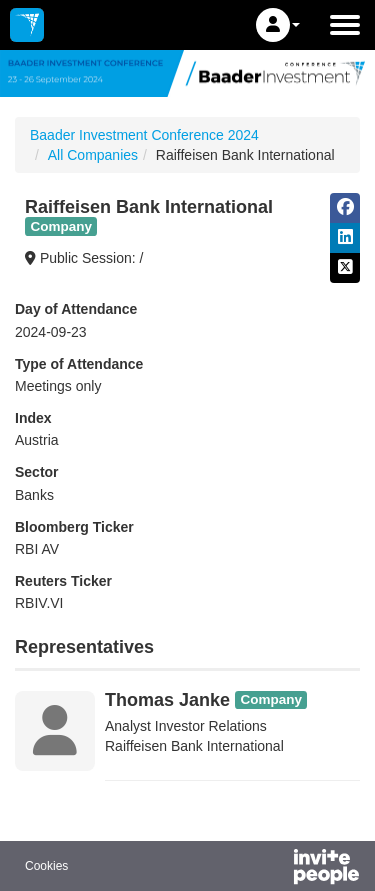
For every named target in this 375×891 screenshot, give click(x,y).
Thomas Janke (167, 700)
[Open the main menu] (345, 25)
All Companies (93, 155)
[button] (278, 25)
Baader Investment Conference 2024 (144, 135)
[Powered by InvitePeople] (274, 869)
